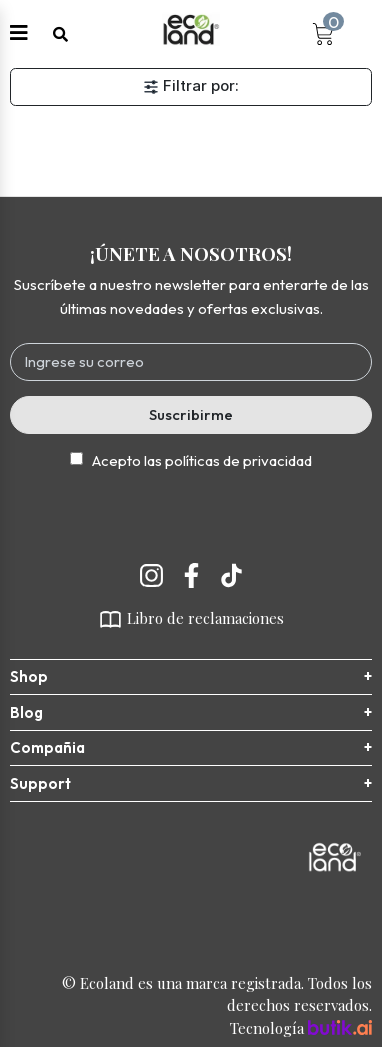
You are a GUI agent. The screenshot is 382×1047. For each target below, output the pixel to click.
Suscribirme (191, 414)
